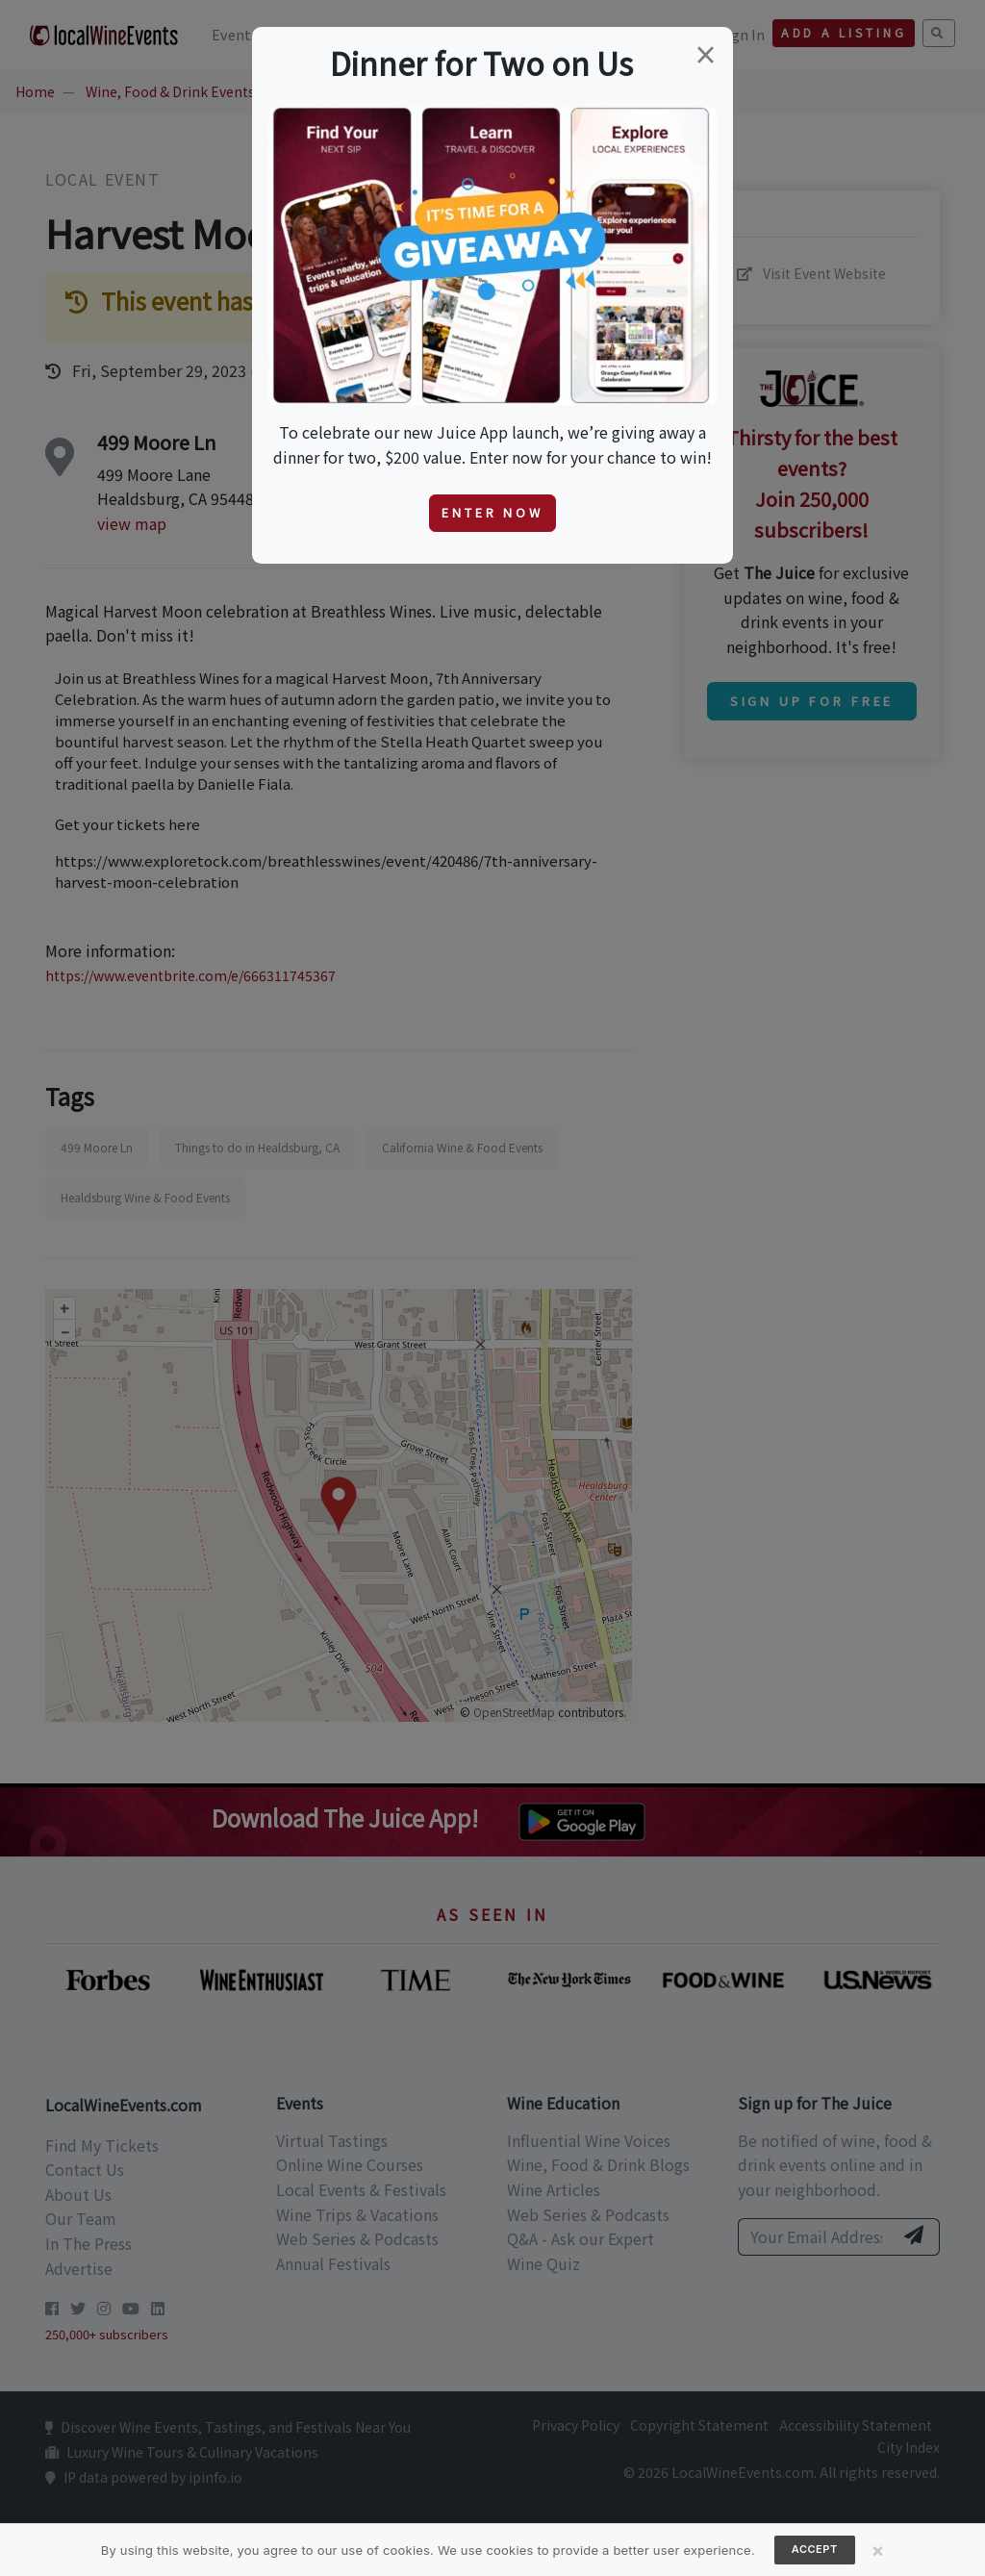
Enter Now (492, 512)
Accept (815, 2549)
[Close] (878, 2550)
